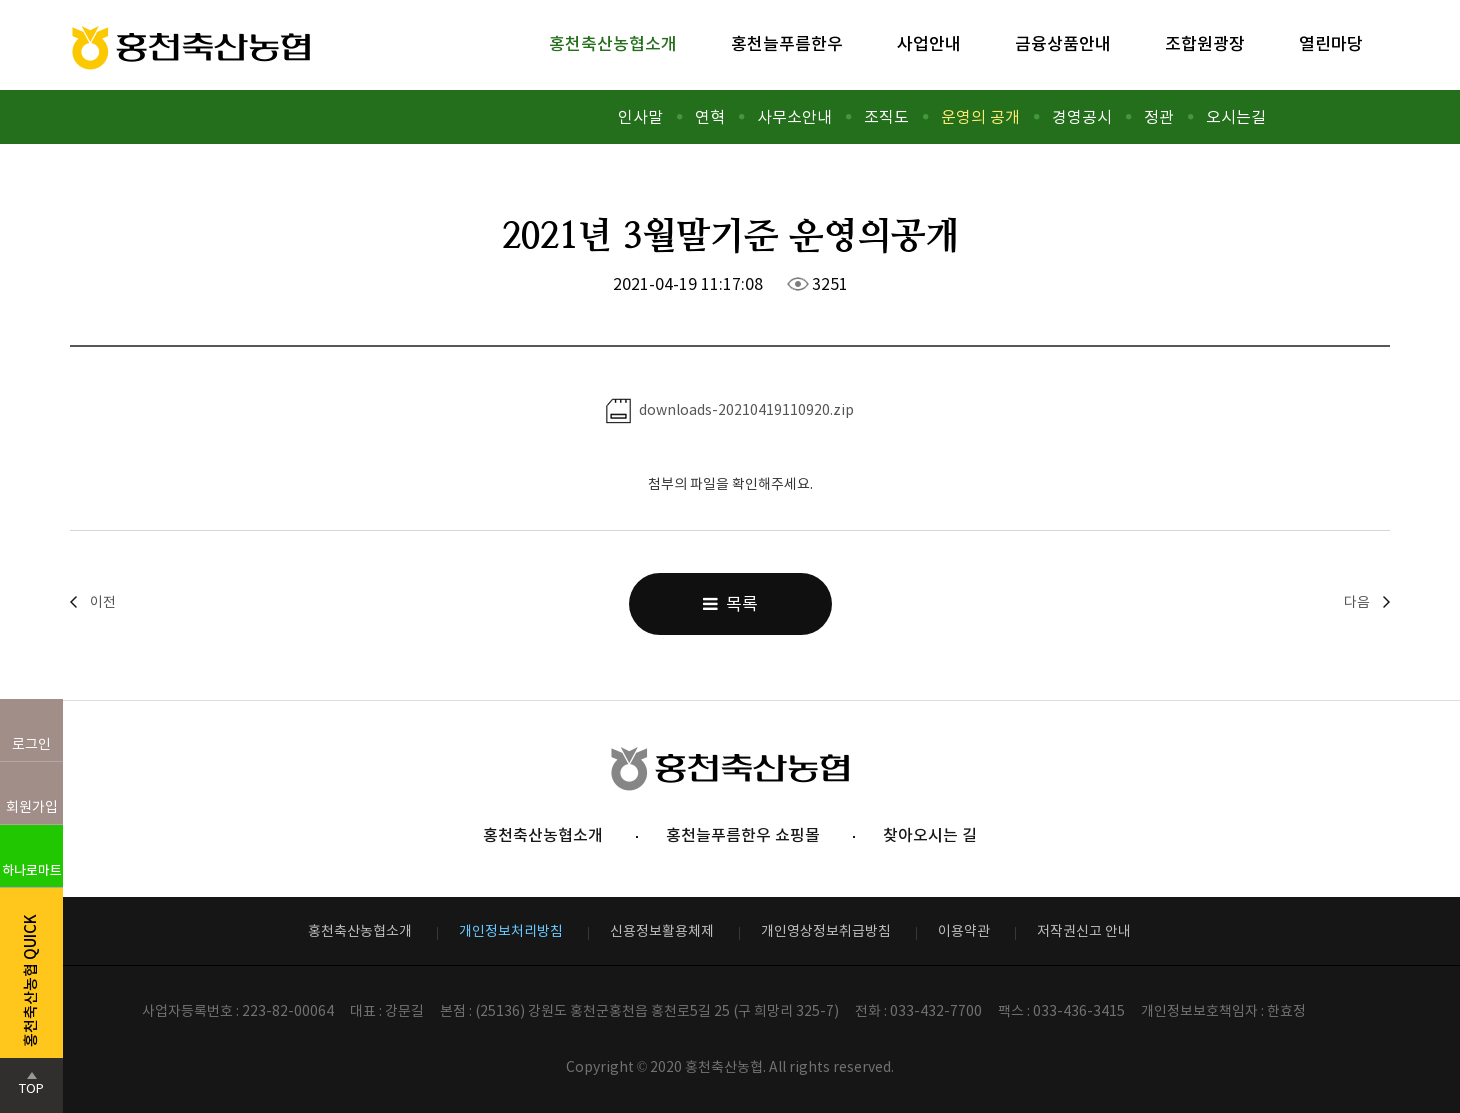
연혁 (710, 117)
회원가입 (32, 807)
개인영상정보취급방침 (826, 931)
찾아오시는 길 (930, 835)
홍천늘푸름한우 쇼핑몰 (743, 835)
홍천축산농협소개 (613, 44)
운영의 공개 (980, 117)
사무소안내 (794, 117)
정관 (1159, 117)
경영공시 (1082, 117)
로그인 (31, 744)
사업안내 (929, 44)
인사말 (640, 117)
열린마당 (1331, 44)
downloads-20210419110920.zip (730, 411)
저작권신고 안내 (1084, 931)
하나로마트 (32, 870)
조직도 (886, 117)
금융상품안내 (1063, 44)
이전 (103, 602)
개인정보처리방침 (511, 931)
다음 (1357, 602)
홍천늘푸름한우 (787, 44)
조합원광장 (1205, 44)
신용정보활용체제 (662, 931)
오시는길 (1236, 117)
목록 (730, 604)
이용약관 (964, 931)
